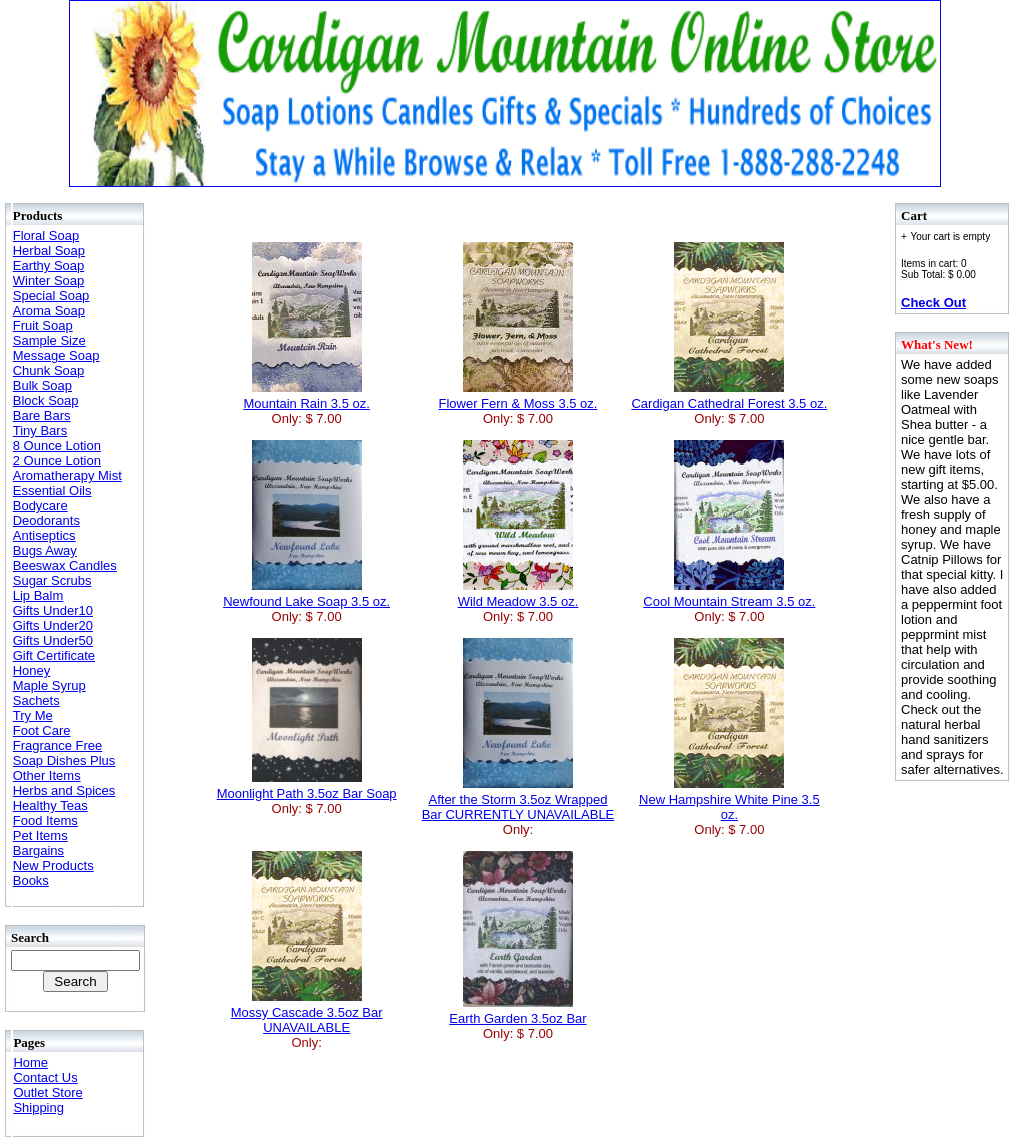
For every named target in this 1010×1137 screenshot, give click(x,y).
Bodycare (40, 505)
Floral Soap (46, 235)
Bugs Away (45, 550)
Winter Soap (49, 280)
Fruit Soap (43, 325)
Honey (32, 670)
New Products (53, 865)
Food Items (45, 820)
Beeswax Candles (65, 565)
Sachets (36, 700)
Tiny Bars (40, 430)
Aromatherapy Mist (67, 475)
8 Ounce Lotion (57, 445)
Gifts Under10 (53, 610)
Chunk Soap (49, 370)
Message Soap (56, 355)
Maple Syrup (49, 685)
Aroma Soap (49, 310)
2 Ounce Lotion (57, 460)
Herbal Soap (49, 250)
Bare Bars (42, 415)
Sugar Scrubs (52, 580)
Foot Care (42, 730)
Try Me (33, 715)
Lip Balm (38, 595)
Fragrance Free (58, 745)
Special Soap (51, 295)
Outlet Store (47, 1092)
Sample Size (49, 340)
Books (31, 880)
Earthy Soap (49, 265)
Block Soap (46, 400)
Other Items (47, 775)
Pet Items (40, 835)
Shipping (38, 1107)
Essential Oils (52, 490)
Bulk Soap (42, 385)
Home (30, 1062)
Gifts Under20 (53, 625)
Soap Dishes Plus (64, 760)
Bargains (38, 850)
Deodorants (46, 520)
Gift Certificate (54, 655)
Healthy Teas (50, 805)
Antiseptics (44, 535)
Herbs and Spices (64, 790)
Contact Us (45, 1077)
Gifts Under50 (53, 640)
